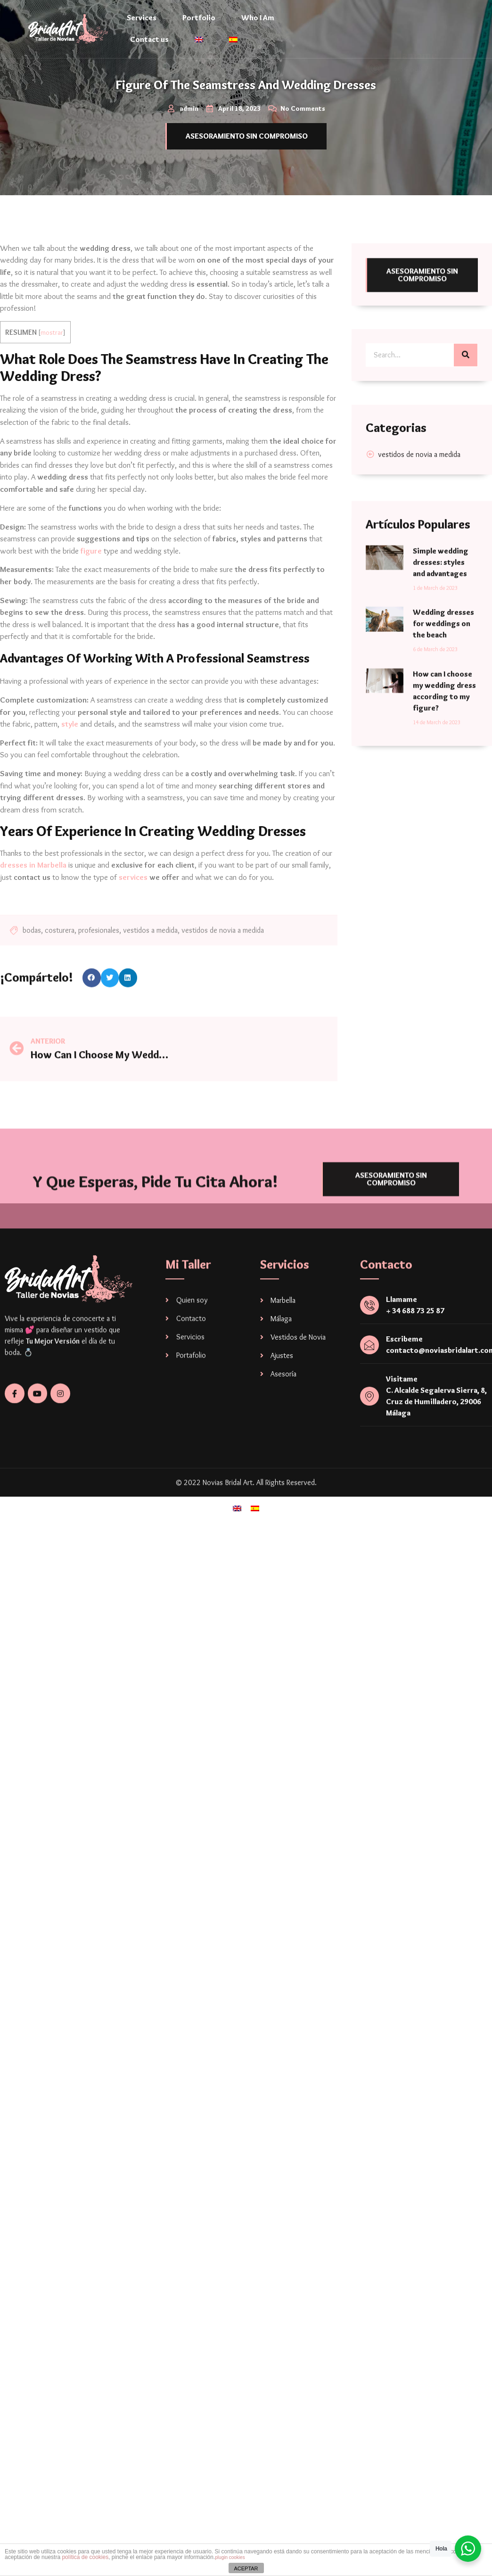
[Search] (465, 390)
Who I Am (257, 17)
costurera (59, 970)
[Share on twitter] (110, 991)
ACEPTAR (246, 2568)
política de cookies (85, 2557)
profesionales (98, 970)
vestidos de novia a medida (222, 970)
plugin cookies (230, 2557)
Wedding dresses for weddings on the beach (443, 792)
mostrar (52, 332)
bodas (32, 970)
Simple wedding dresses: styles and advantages (440, 730)
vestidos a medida (150, 970)
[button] (246, 136)
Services (141, 17)
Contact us (149, 39)
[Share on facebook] (91, 991)
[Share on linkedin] (128, 991)
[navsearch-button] (456, 42)
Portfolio (198, 17)
